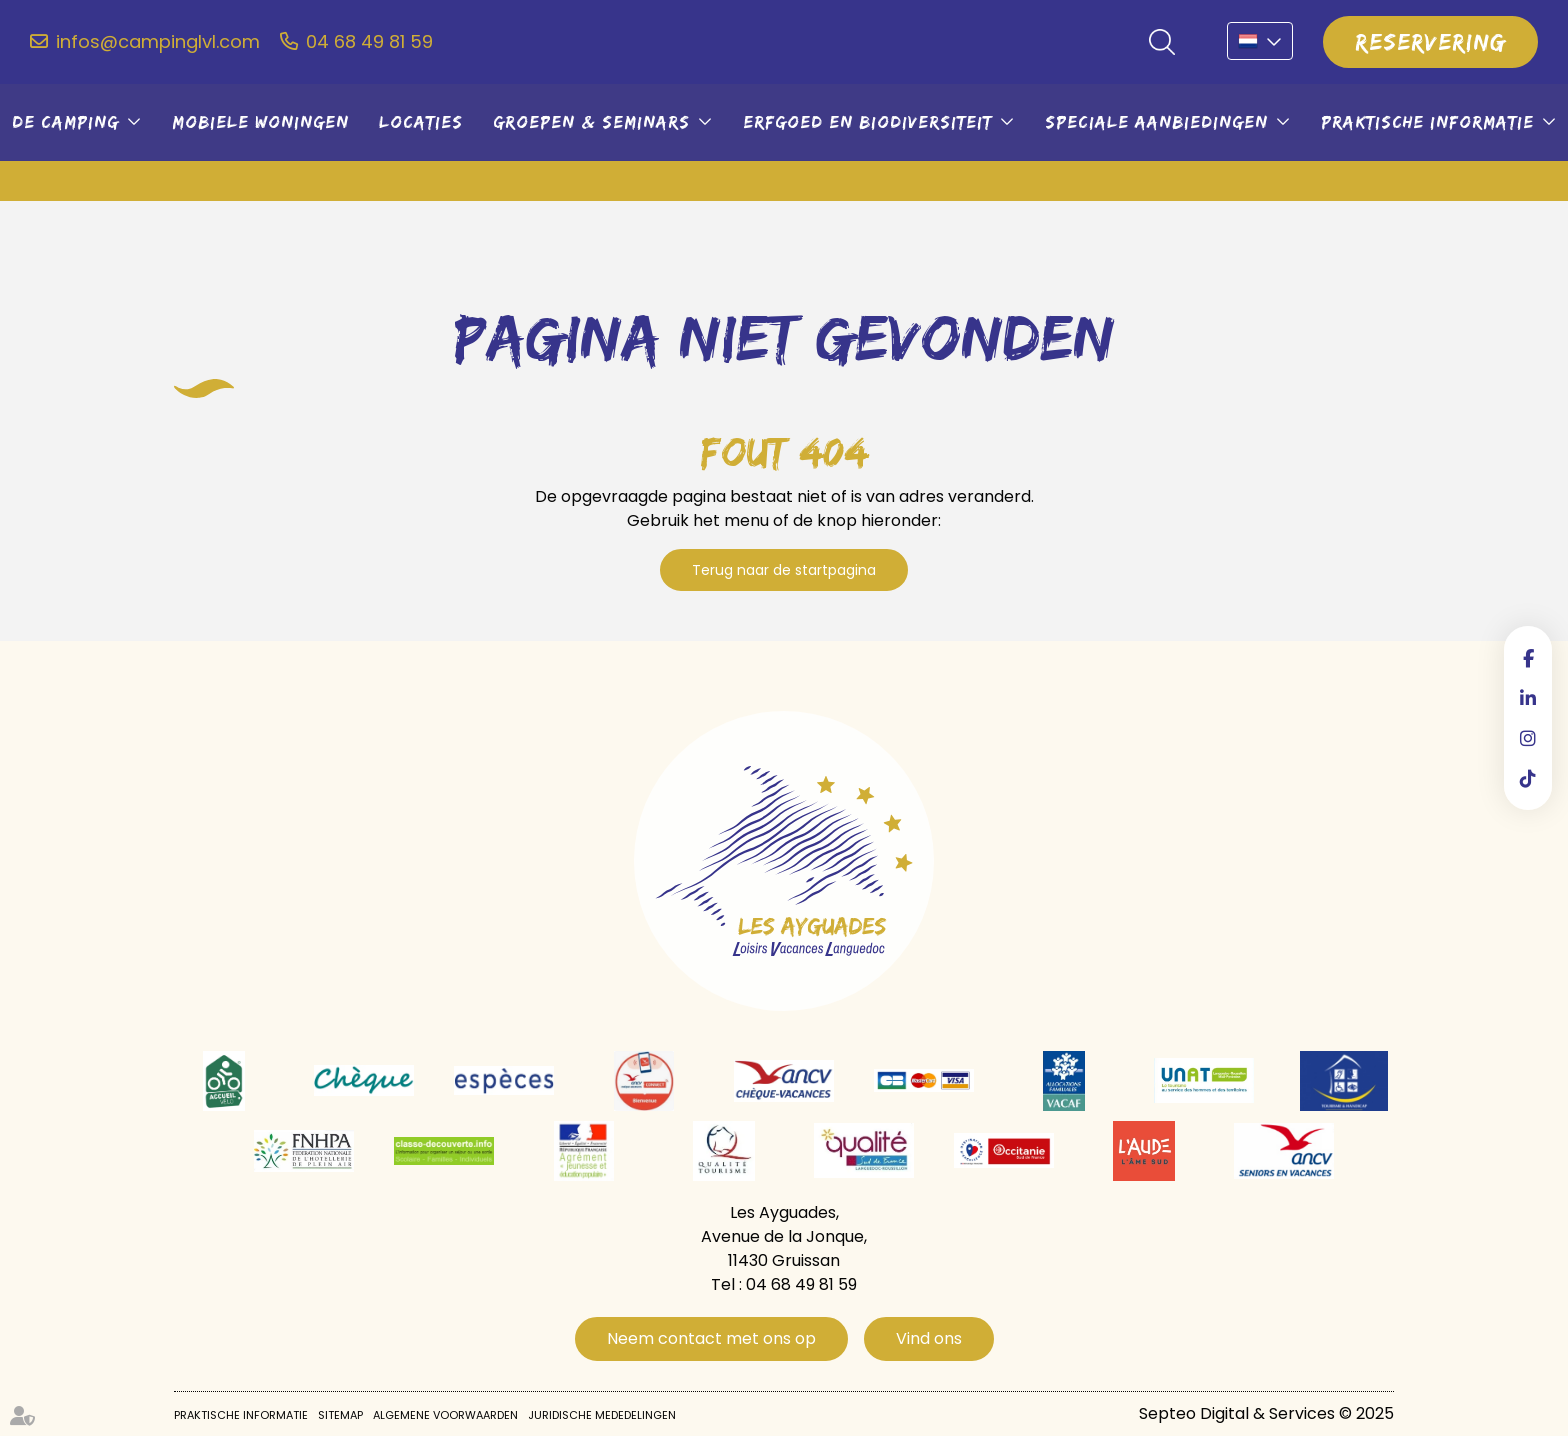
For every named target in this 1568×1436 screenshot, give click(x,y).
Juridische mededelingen (602, 1415)
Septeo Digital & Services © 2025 (1266, 1413)
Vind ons (929, 1338)
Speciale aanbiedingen (1156, 122)
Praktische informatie (1427, 122)
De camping (65, 122)
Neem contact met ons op (711, 1338)
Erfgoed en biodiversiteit (867, 122)
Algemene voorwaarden (445, 1415)
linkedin (1528, 698)
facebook (1528, 658)
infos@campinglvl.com (158, 42)
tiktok (1528, 778)
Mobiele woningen (260, 122)
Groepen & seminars (591, 122)
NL (1260, 41)
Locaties (421, 122)
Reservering (1430, 41)
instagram (1528, 738)
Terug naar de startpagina (784, 570)
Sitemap (340, 1415)
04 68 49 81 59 (369, 42)
